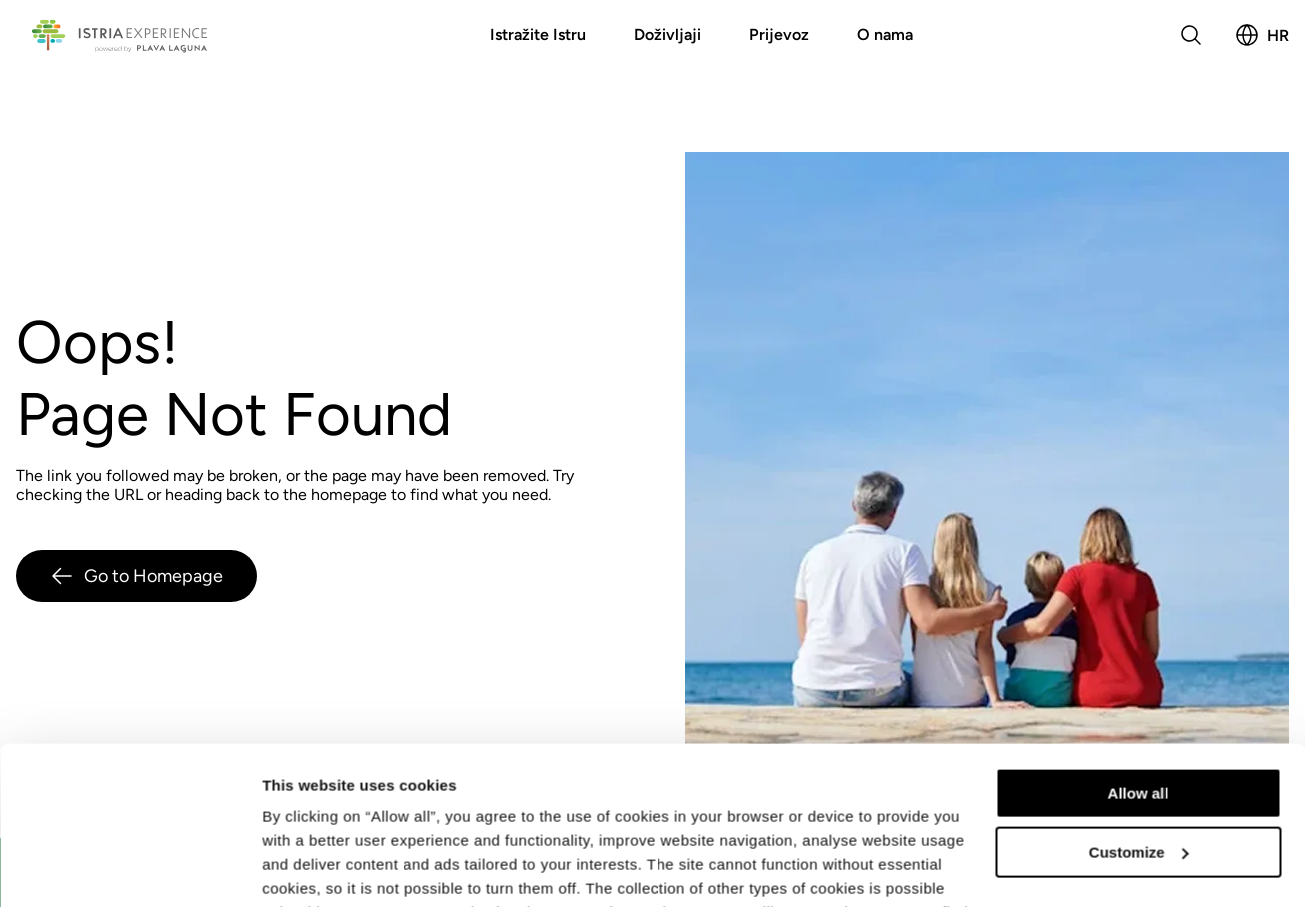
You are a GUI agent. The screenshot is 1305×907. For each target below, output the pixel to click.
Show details (308, 867)
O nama (885, 34)
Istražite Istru (538, 34)
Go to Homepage (136, 576)
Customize (1139, 703)
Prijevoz (779, 34)
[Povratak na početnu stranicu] (119, 35)
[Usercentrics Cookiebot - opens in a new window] (129, 868)
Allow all (1138, 645)
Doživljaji (667, 34)
